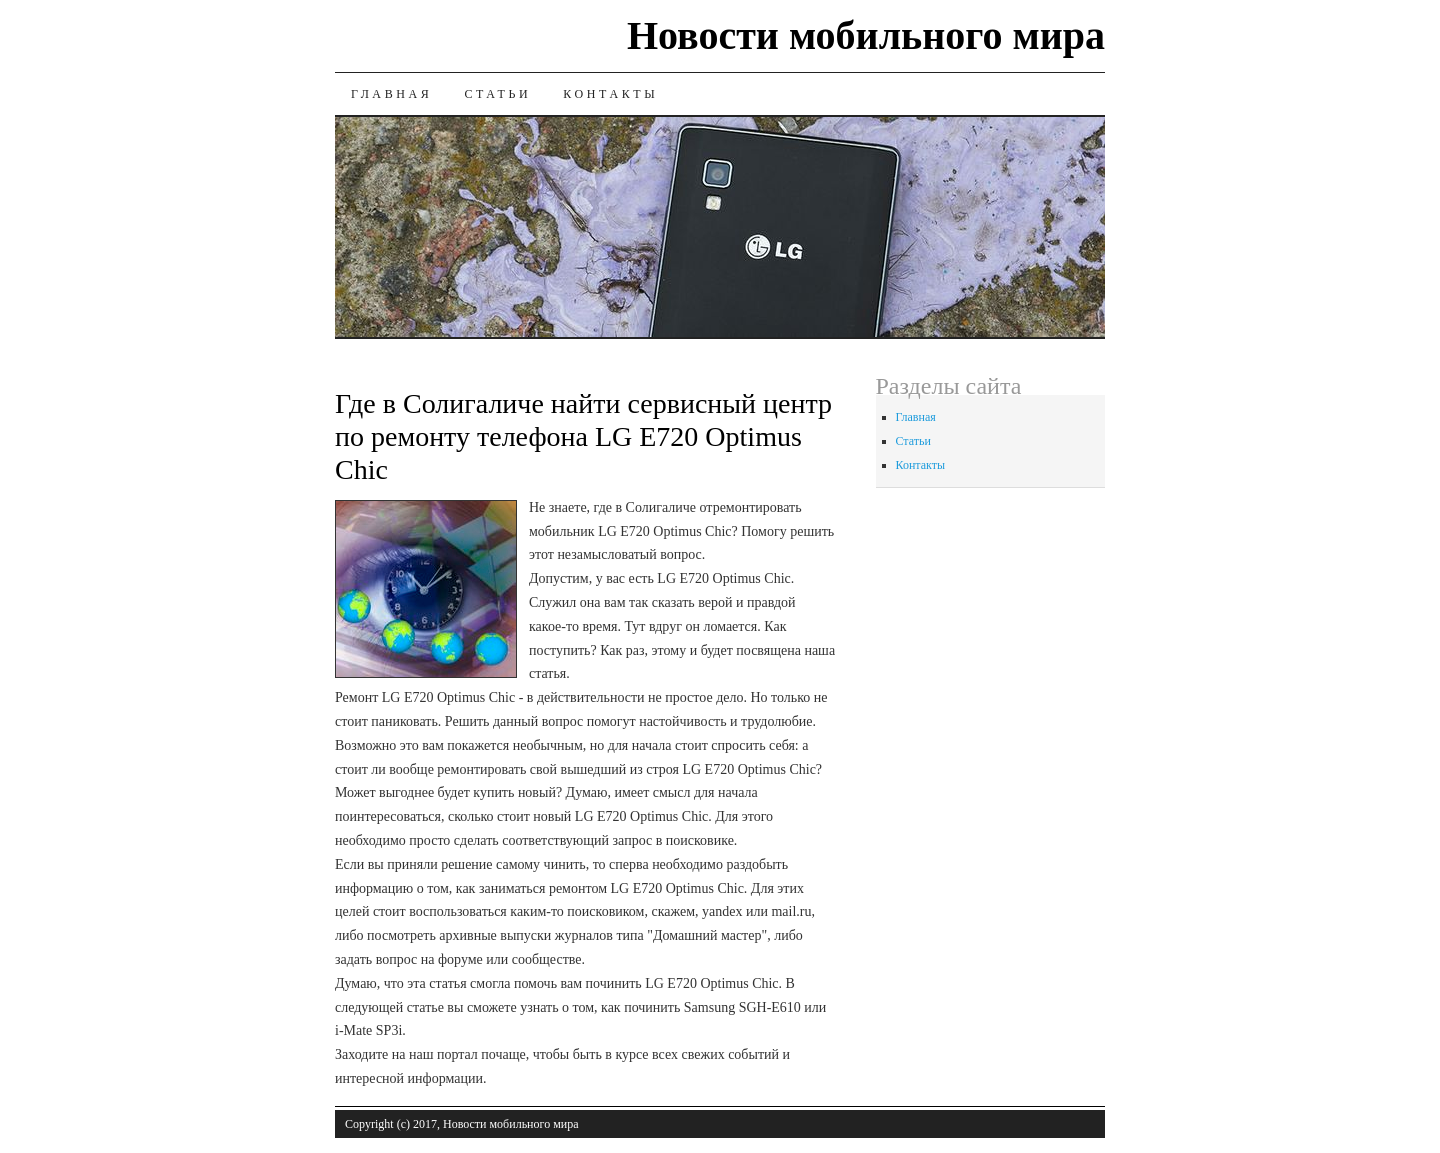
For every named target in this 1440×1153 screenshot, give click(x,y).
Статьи (497, 94)
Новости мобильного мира (866, 35)
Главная (391, 94)
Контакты (610, 94)
